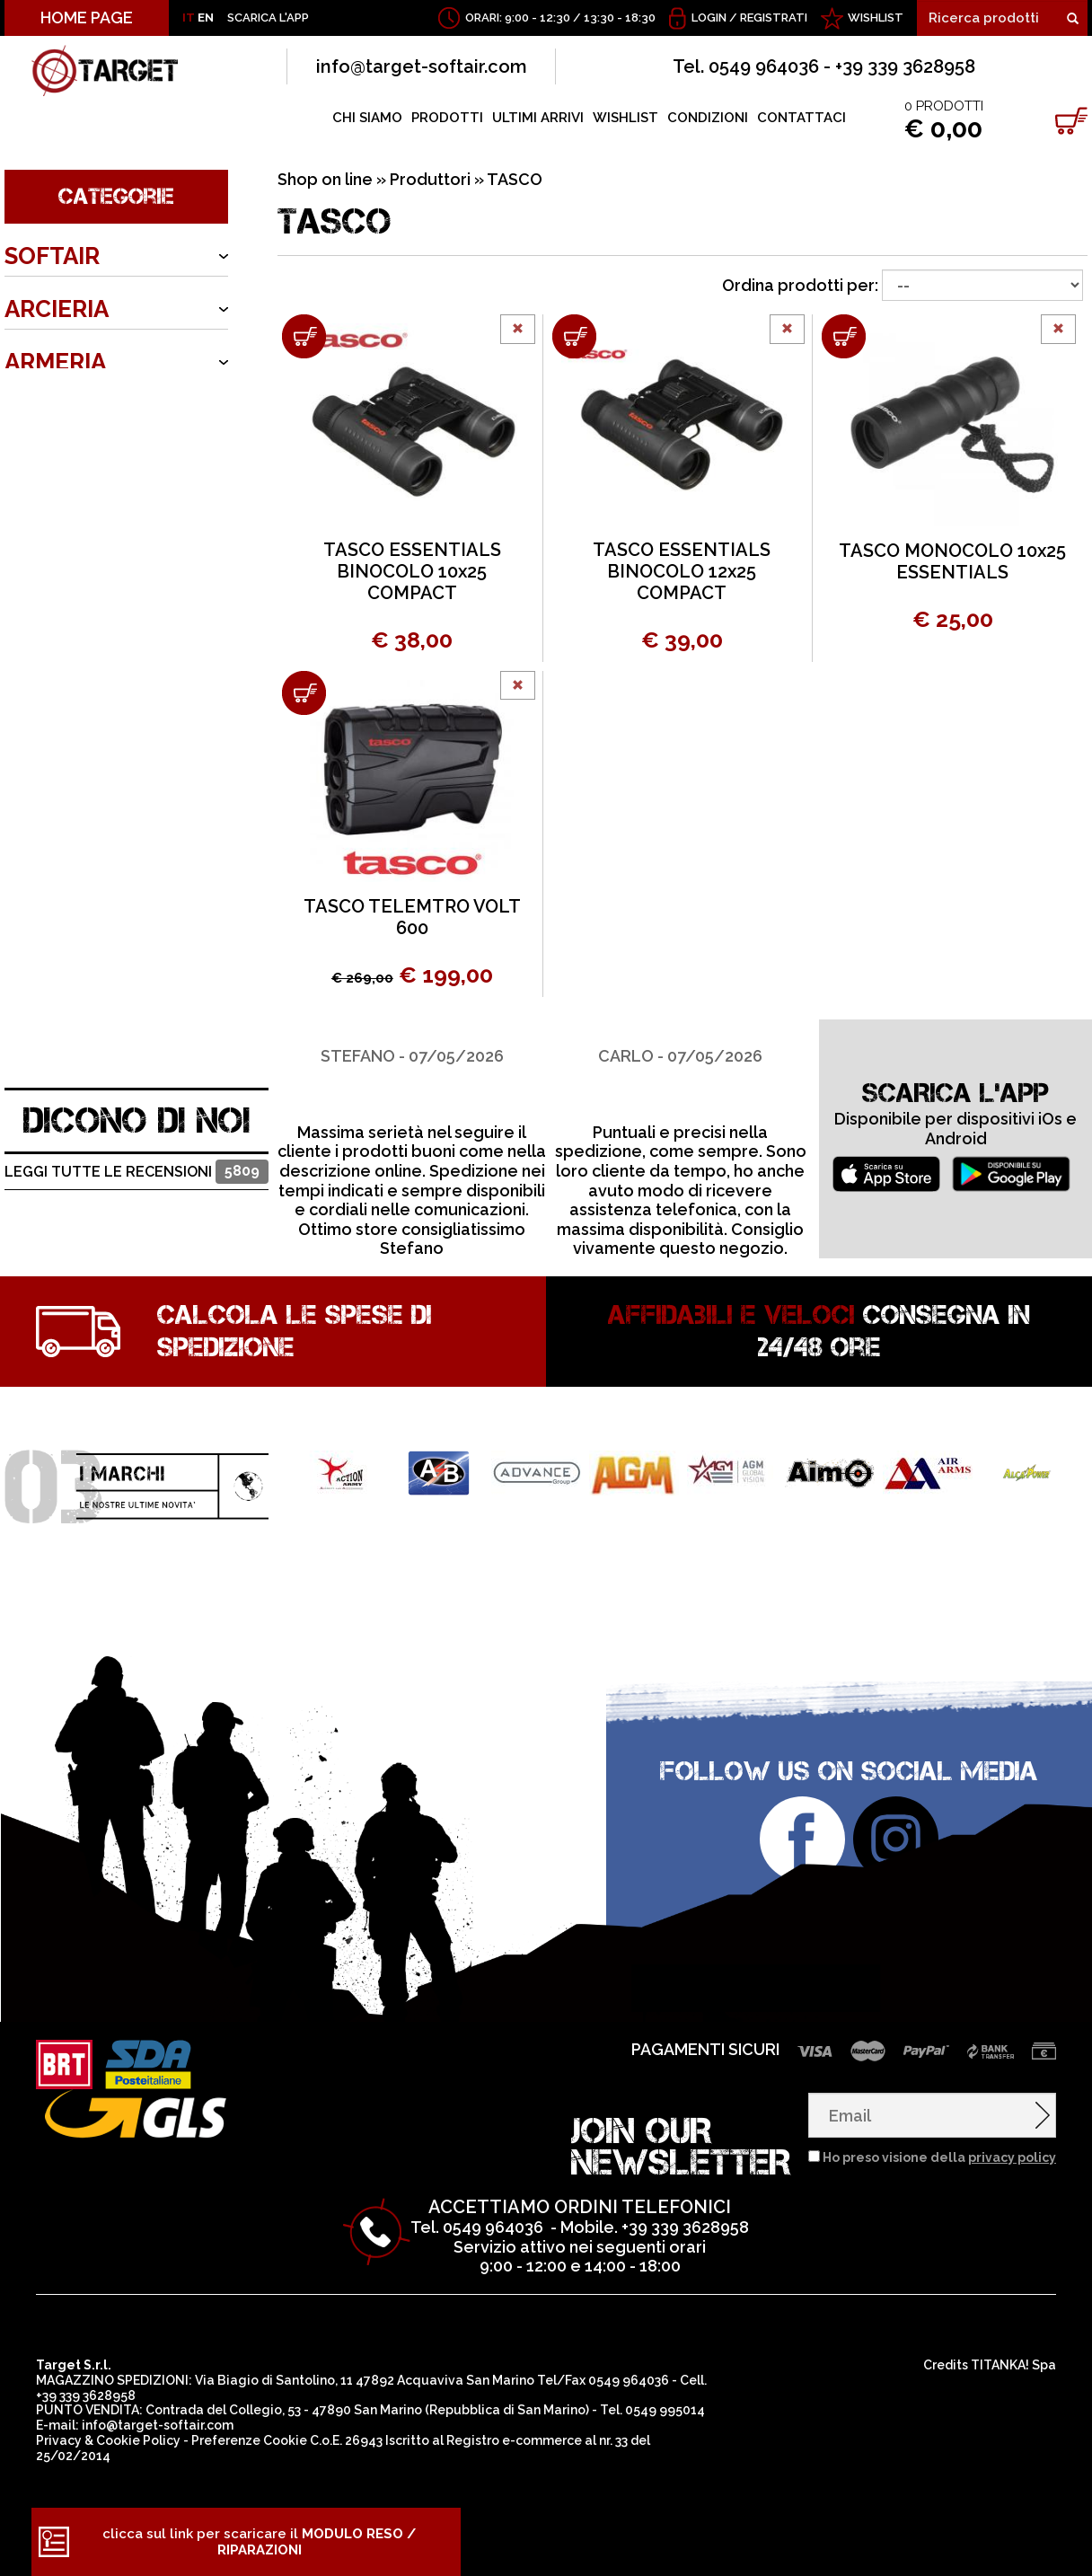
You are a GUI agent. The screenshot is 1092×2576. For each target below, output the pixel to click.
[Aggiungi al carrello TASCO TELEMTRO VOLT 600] (304, 693)
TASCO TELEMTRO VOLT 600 (412, 917)
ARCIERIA (56, 309)
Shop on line (325, 179)
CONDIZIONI (707, 118)
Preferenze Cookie (249, 2440)
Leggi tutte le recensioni (136, 1172)
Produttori (430, 179)
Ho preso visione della (939, 2157)
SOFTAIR (52, 256)
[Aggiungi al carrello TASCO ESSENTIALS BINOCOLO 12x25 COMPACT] (574, 336)
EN (206, 17)
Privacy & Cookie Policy (108, 2440)
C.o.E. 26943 (346, 2440)
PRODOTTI (447, 118)
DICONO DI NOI (137, 1120)
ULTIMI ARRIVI (538, 118)
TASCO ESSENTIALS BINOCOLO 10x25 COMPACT (412, 571)
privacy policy (1012, 2157)
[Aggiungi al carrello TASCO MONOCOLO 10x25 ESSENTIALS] (844, 336)
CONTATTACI (801, 118)
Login (709, 17)
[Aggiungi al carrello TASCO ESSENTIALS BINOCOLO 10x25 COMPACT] (304, 336)
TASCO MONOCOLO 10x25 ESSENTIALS (952, 561)
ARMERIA (55, 361)
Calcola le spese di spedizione (294, 1331)
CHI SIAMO (367, 118)
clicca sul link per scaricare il (259, 2542)
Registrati (773, 17)
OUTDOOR (64, 414)
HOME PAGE (86, 17)
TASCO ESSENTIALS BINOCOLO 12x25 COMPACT (682, 571)
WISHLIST (875, 17)
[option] (411, 1138)
